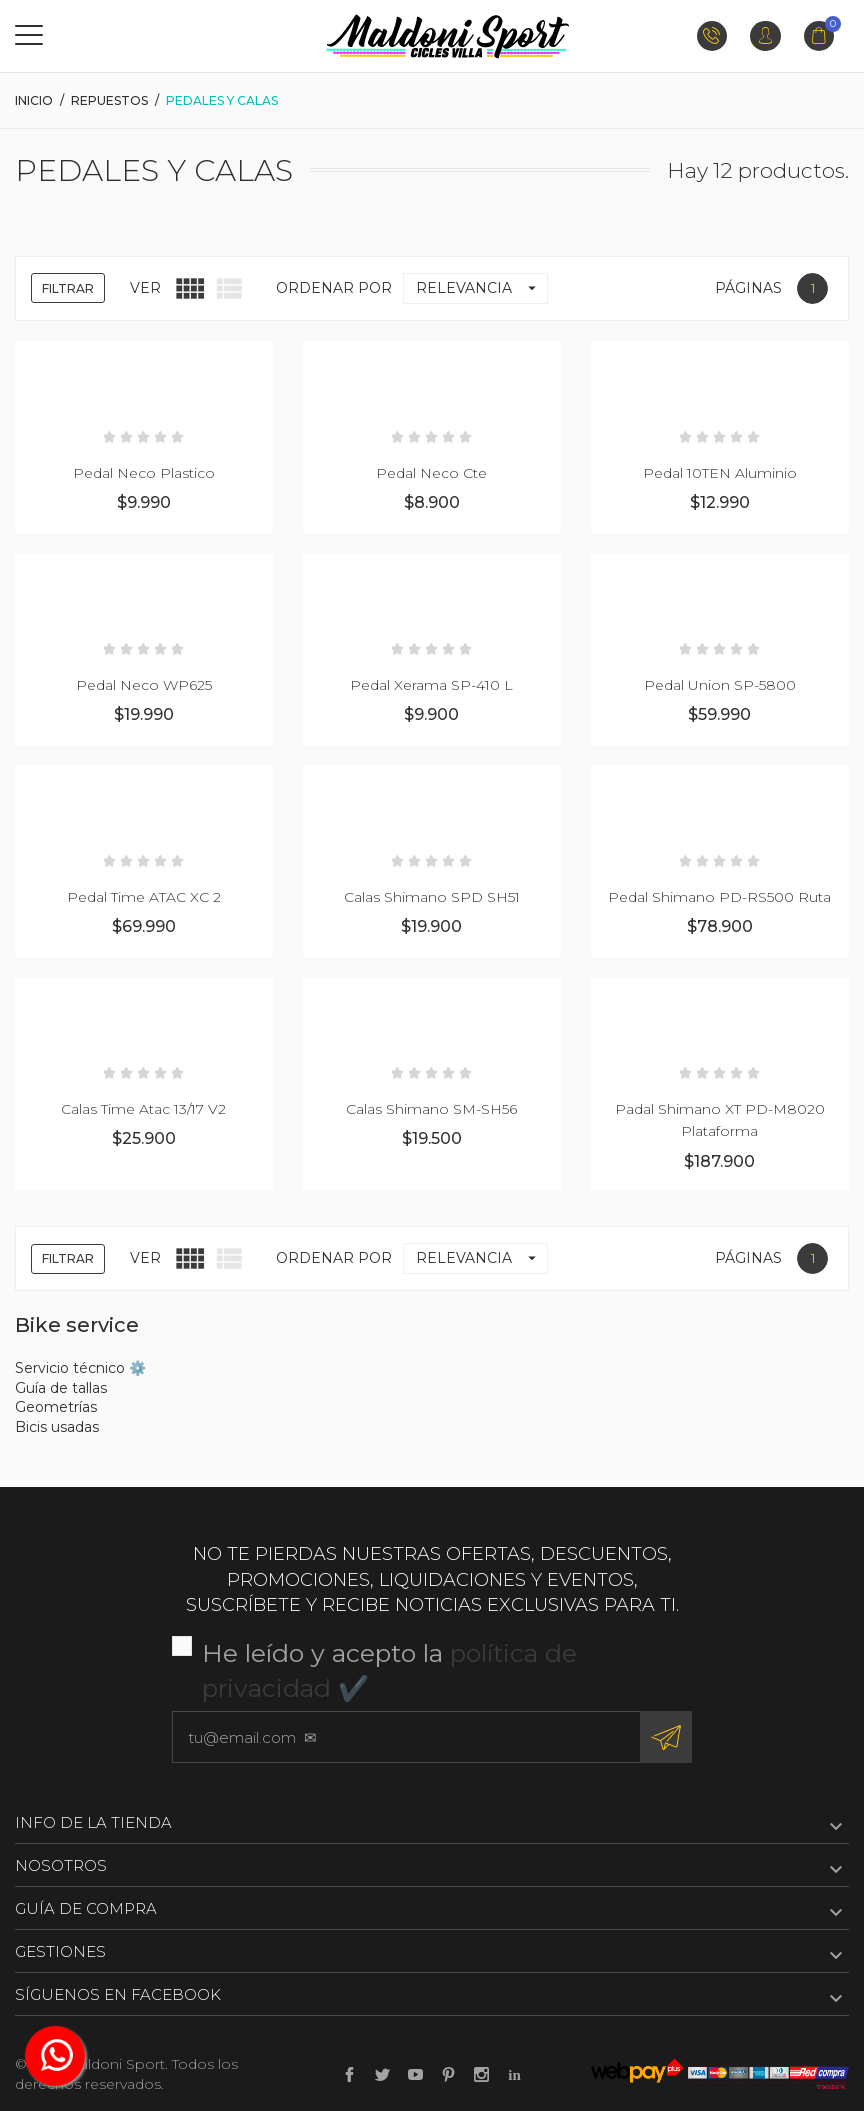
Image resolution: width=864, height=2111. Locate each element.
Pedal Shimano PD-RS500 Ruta (719, 897)
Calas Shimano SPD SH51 (432, 897)
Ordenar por (334, 288)
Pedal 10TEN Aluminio (720, 473)
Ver (145, 288)
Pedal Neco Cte (431, 473)
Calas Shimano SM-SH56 (431, 1109)
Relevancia (481, 288)
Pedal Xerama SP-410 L (431, 685)
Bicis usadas (57, 1427)
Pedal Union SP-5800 (720, 685)
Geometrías (56, 1407)
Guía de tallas (61, 1388)
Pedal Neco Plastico (144, 473)
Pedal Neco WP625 (144, 685)
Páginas (748, 288)
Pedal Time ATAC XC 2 (144, 897)
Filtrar (68, 288)
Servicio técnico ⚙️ (80, 1368)
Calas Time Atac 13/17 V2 (143, 1109)
